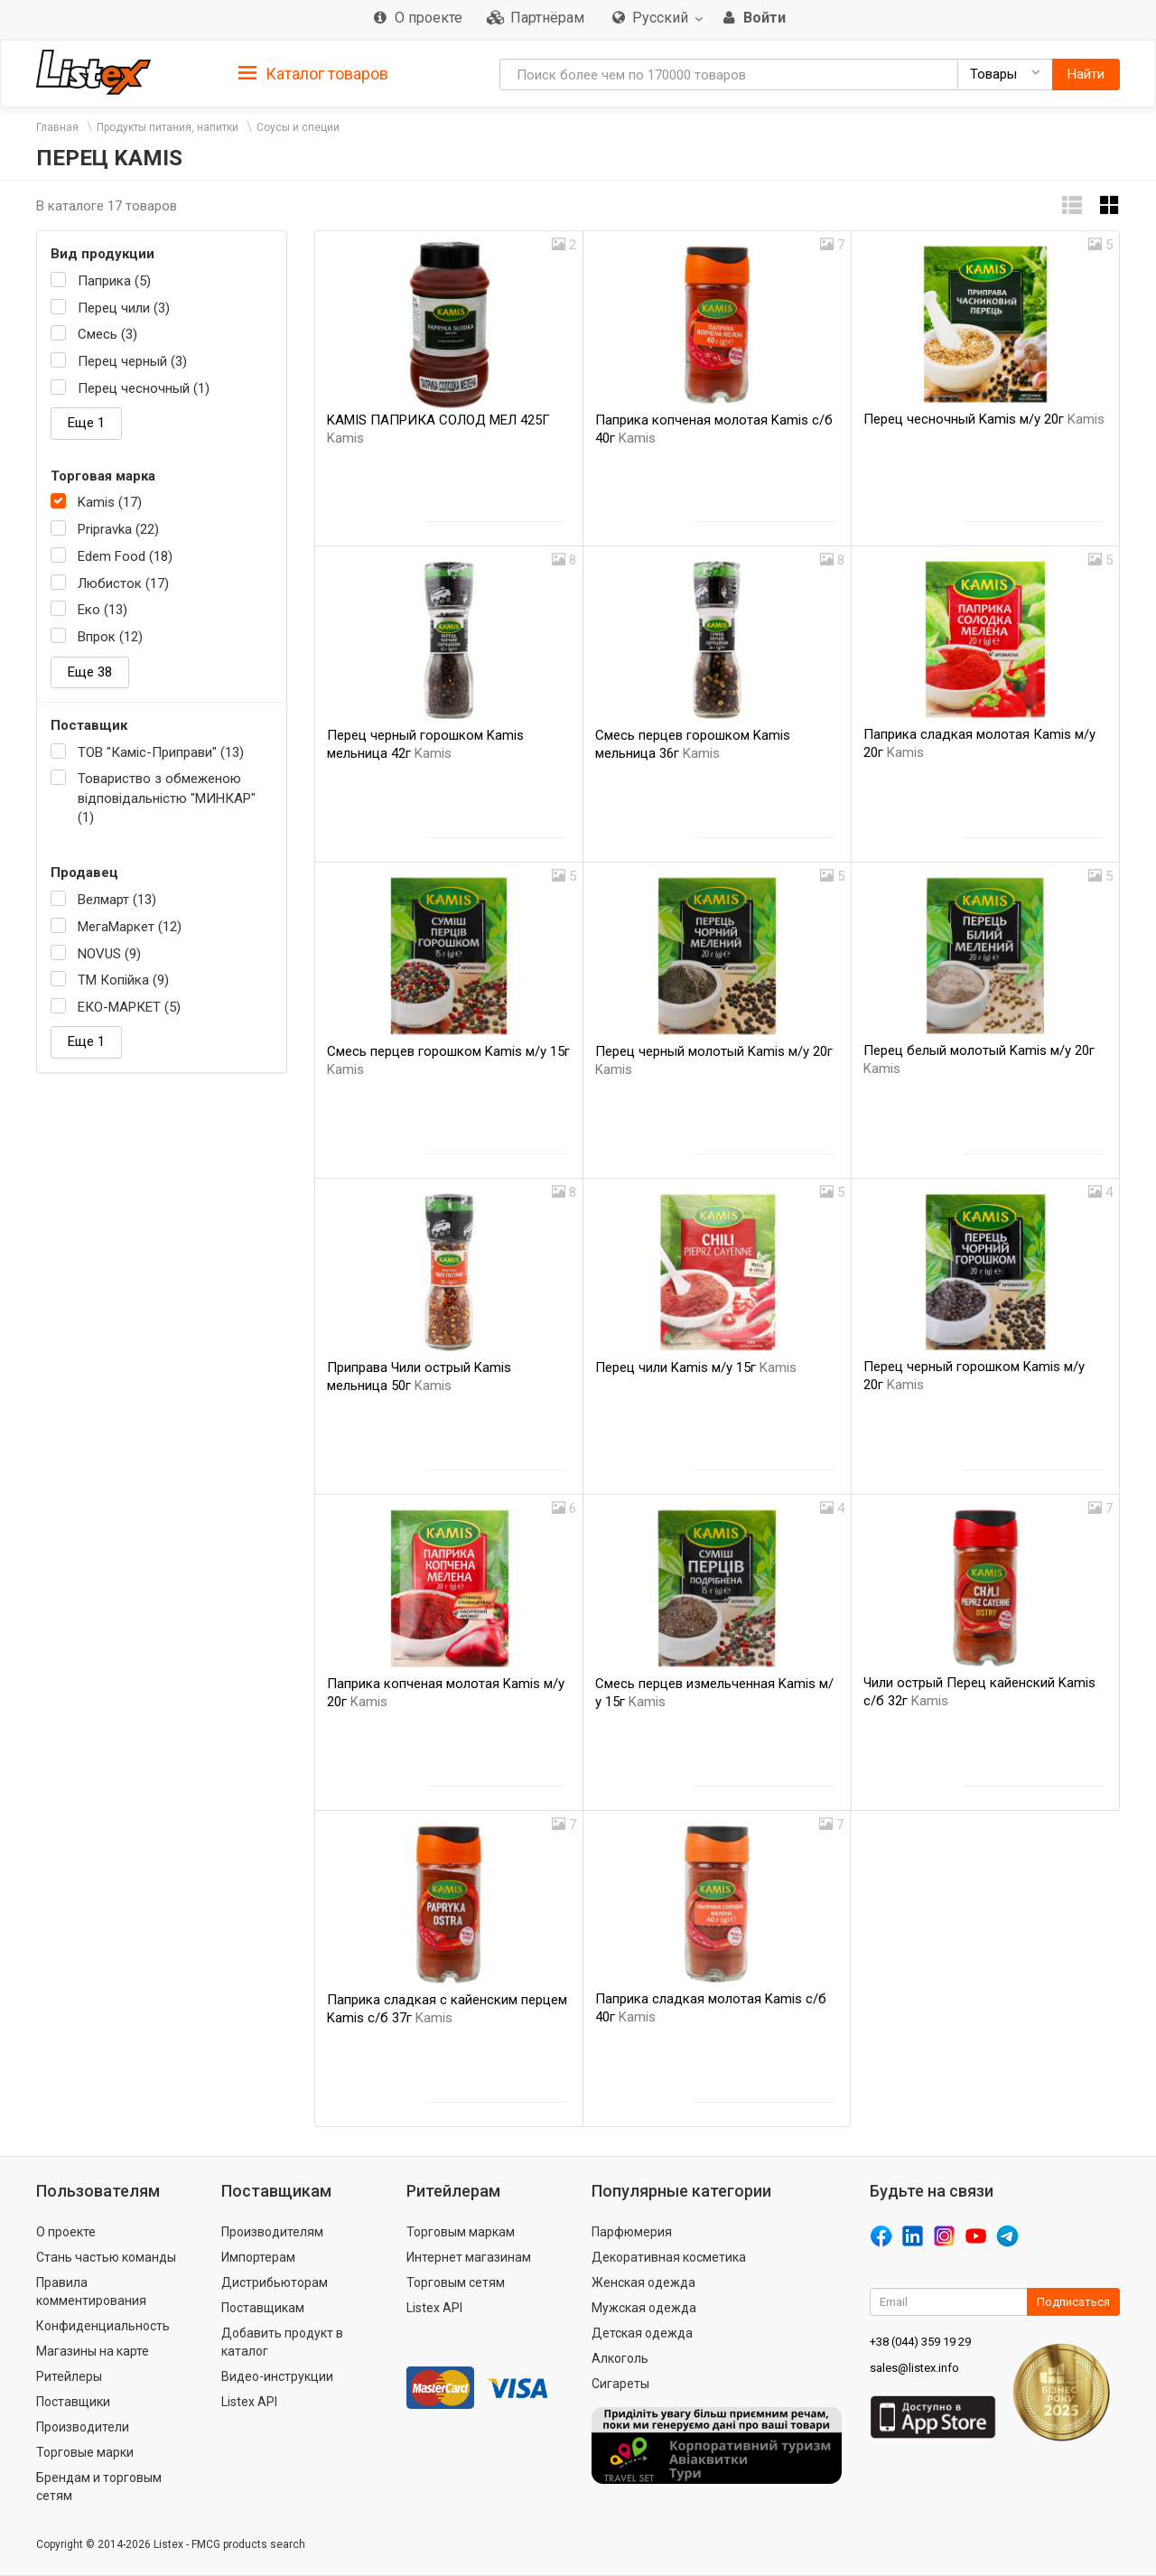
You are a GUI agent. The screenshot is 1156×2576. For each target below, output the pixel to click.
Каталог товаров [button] (313, 74)
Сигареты (620, 2383)
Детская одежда (642, 2333)
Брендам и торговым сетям (99, 2486)
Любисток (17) (123, 583)
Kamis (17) (110, 502)
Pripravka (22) (118, 529)
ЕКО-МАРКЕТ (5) (129, 1007)
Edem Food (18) (125, 556)
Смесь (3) (107, 334)
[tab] (313, 73)
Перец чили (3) (124, 308)
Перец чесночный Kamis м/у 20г (984, 419)
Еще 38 (90, 672)
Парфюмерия (632, 2232)
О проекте (66, 2232)
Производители (82, 2427)
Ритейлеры (69, 2376)
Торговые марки (85, 2452)
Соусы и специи (298, 127)
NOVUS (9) (109, 954)
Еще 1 (86, 423)
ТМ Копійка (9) (123, 980)
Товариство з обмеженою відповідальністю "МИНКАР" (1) (167, 798)
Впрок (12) (110, 637)
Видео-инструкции (277, 2376)
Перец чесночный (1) (144, 388)
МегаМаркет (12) (130, 927)
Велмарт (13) (117, 899)
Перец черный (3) (132, 361)
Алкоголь (620, 2358)
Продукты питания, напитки (167, 127)
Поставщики (73, 2401)
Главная (57, 127)
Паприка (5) (114, 281)
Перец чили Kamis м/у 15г (696, 1367)
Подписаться (1073, 2302)
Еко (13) (102, 610)
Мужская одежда (644, 2308)
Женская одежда (643, 2282)
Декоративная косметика (669, 2257)
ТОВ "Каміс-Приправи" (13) (161, 752)
